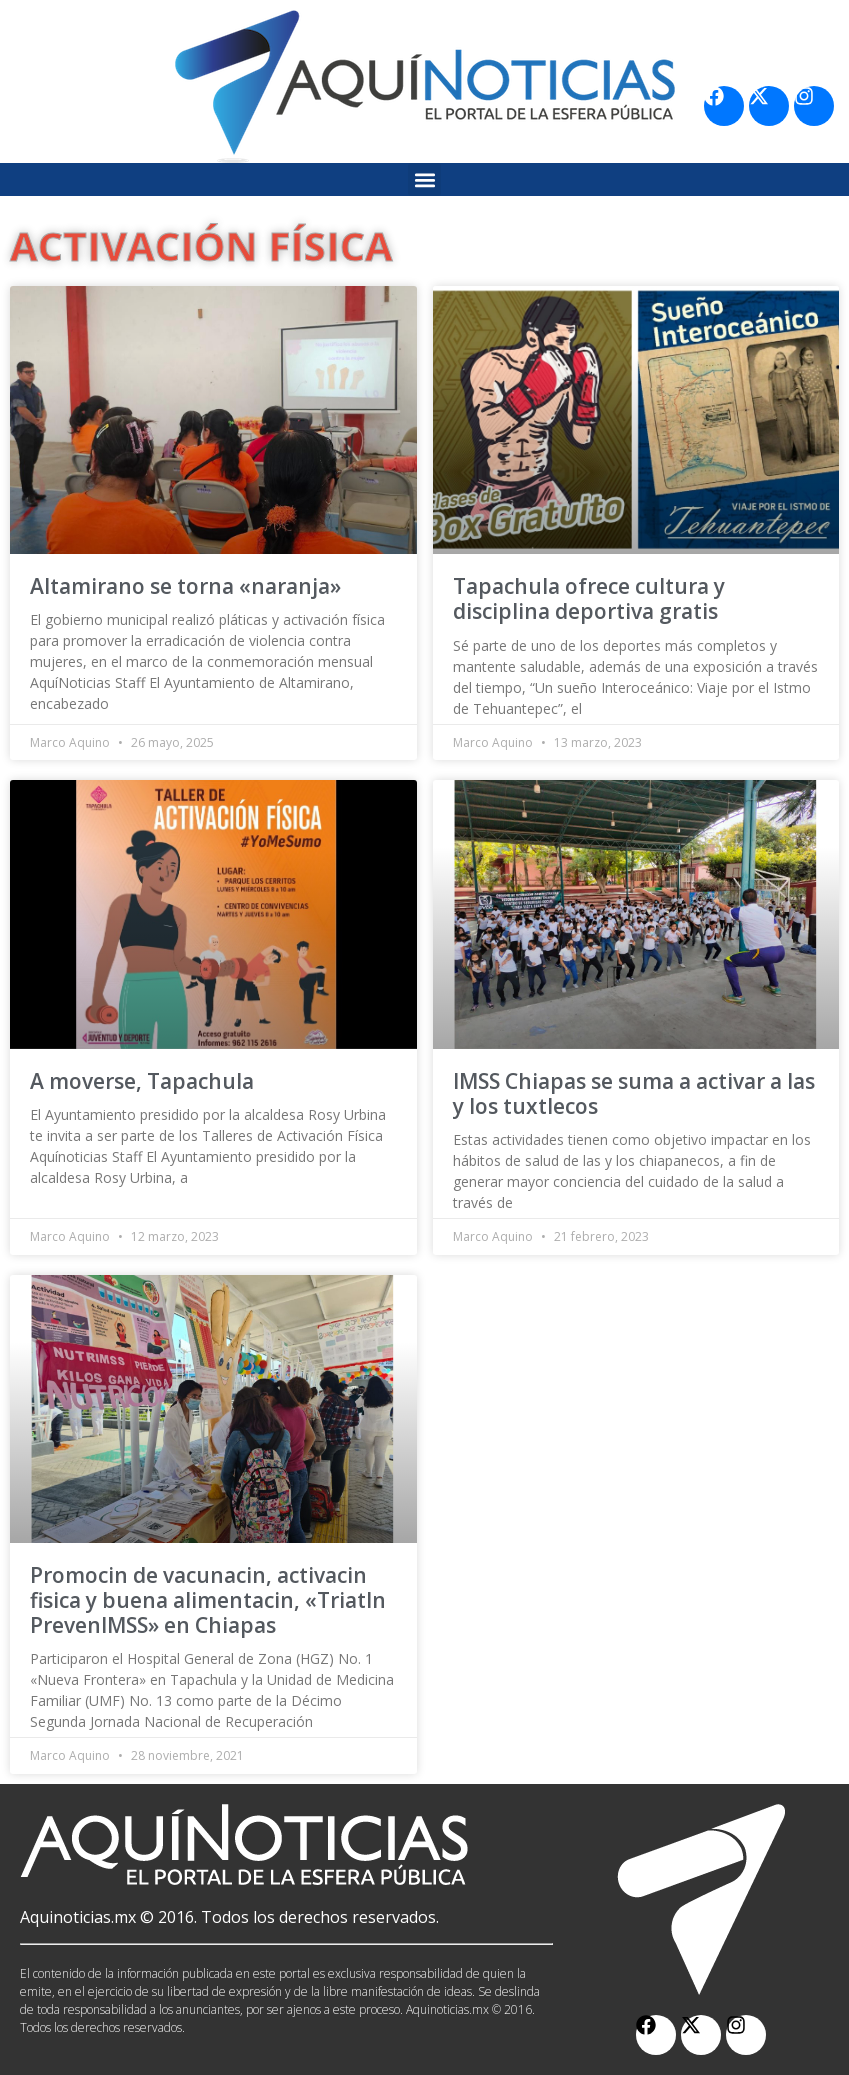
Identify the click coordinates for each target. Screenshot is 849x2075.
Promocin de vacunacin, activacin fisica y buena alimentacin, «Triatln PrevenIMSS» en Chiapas (208, 1600)
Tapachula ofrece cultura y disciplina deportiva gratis (589, 598)
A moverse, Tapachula (142, 1081)
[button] (424, 179)
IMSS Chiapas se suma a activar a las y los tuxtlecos (634, 1093)
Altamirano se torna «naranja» (185, 586)
